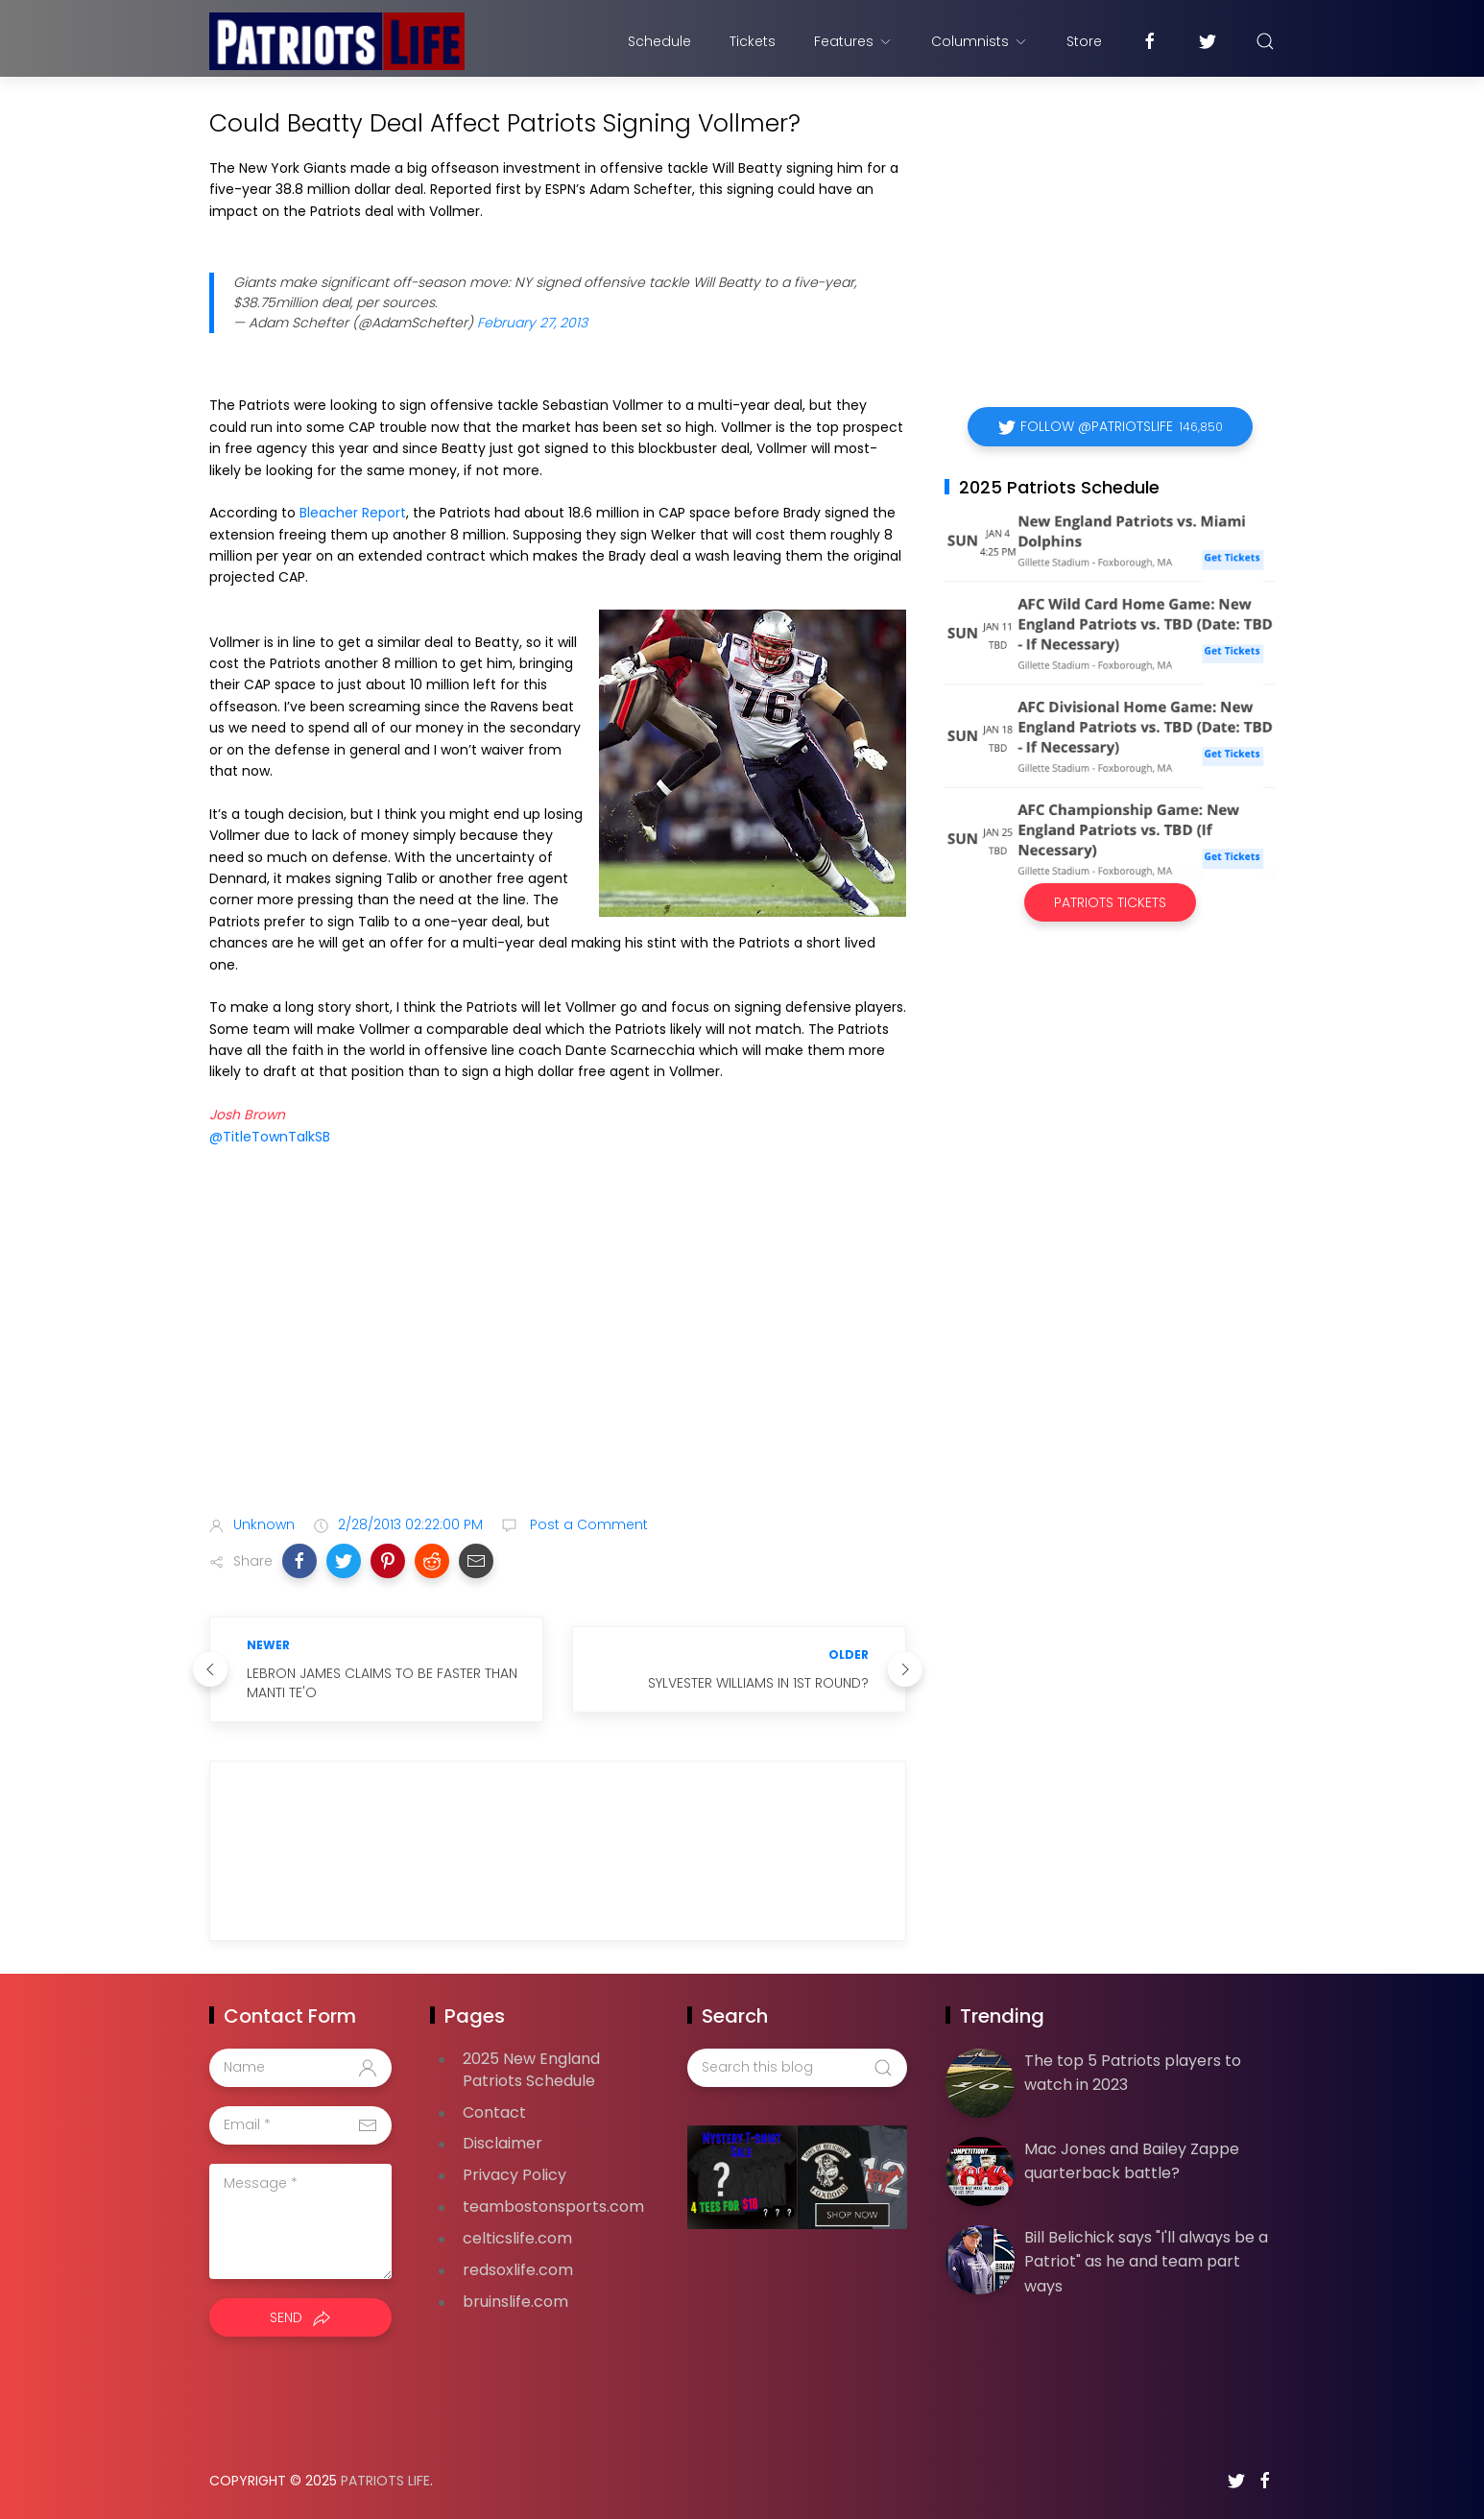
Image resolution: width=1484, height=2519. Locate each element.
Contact (494, 2112)
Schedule (659, 41)
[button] (299, 1561)
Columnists (979, 41)
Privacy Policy (514, 2175)
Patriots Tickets (1110, 902)
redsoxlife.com (518, 2270)
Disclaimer (502, 2143)
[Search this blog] (796, 2068)
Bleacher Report (352, 512)
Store (1084, 41)
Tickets (753, 41)
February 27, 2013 (532, 322)
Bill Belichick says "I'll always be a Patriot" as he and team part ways (1146, 2261)
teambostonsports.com (553, 2206)
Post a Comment (587, 1524)
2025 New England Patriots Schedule (531, 2070)
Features (853, 41)
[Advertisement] (557, 1348)
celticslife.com (517, 2238)
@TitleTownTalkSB (269, 1136)
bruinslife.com (515, 2302)
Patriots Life (385, 2480)
